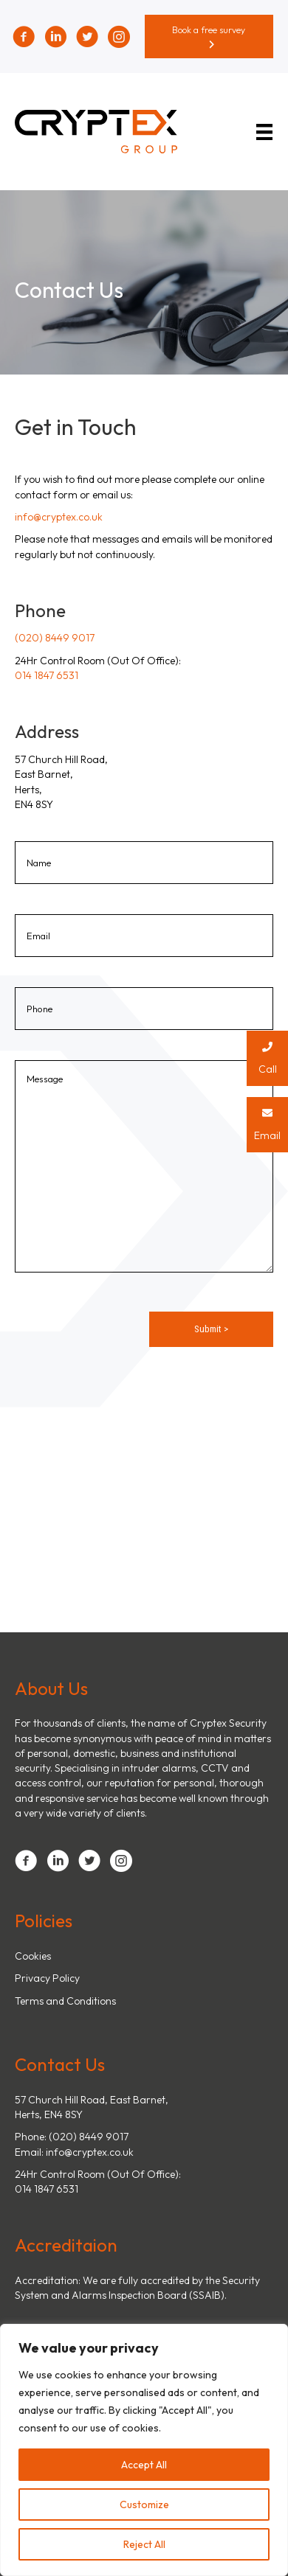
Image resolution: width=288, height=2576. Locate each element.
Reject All (144, 2544)
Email (267, 1119)
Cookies (33, 1956)
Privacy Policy (47, 1978)
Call (267, 1053)
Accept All (144, 2464)
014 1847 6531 (46, 675)
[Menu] (266, 132)
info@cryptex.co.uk (59, 516)
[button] (209, 36)
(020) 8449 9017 (55, 637)
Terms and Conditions (65, 2001)
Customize (144, 2504)
